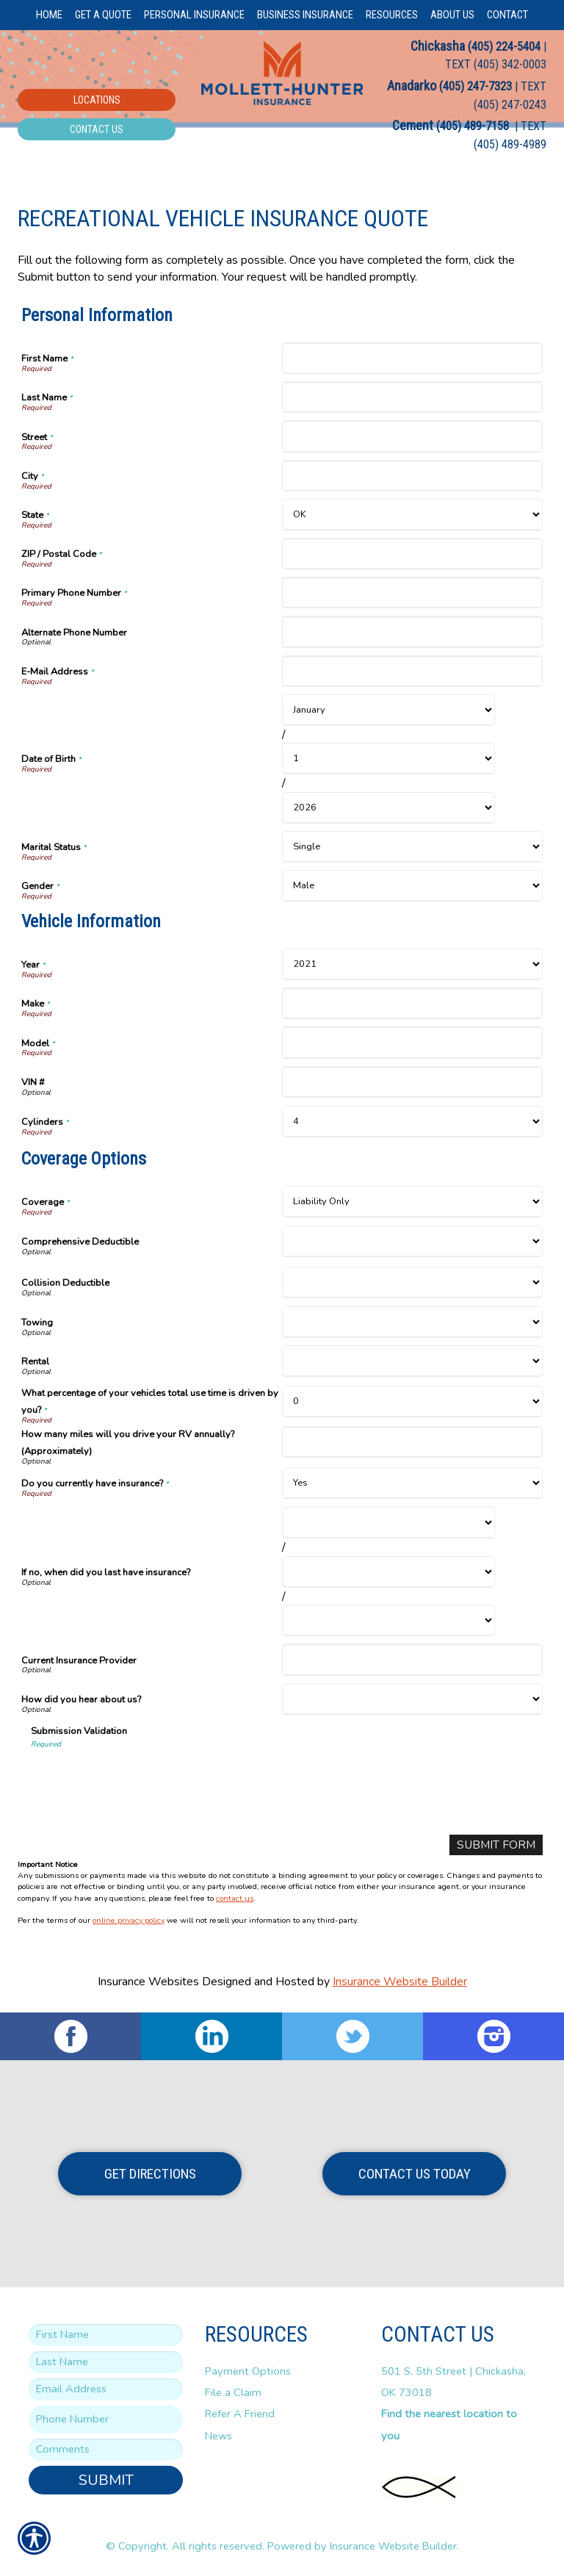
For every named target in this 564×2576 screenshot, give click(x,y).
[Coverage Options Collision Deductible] (412, 1282)
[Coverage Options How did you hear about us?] (412, 1699)
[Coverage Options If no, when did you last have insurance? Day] (388, 1572)
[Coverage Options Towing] (412, 1322)
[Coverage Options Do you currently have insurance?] (412, 1483)
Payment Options (248, 2371)
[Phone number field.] (106, 2419)
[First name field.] (106, 2336)
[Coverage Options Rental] (412, 1361)
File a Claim (233, 2393)
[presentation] (142, 1778)
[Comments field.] (106, 2450)
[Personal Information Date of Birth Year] (388, 808)
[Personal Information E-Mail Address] (412, 671)
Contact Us (96, 129)
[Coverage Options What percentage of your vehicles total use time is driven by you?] (412, 1401)
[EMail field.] (106, 2390)
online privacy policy (128, 1920)
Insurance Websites (148, 1982)
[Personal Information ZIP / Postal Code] (412, 553)
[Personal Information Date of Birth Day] (388, 758)
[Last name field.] (106, 2363)
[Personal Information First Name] (412, 358)
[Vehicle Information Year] (412, 964)
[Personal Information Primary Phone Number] (412, 592)
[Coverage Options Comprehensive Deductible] (412, 1241)
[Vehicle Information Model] (412, 1042)
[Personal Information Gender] (412, 886)
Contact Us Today (414, 2174)
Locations (96, 100)
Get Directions (150, 2174)
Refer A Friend (240, 2414)
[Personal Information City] (412, 476)
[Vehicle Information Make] (412, 1003)
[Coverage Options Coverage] (412, 1201)
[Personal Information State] (412, 514)
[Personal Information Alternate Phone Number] (412, 631)
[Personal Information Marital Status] (412, 847)
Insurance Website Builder (400, 1982)
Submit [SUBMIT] (106, 2480)
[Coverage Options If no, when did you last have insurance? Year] (388, 1620)
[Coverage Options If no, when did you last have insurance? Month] (388, 1523)
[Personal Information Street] (412, 436)
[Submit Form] (495, 1845)
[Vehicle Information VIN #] (412, 1082)
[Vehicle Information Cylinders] (412, 1121)
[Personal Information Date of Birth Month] (388, 710)
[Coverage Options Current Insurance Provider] (412, 1659)
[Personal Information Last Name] (412, 397)
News (218, 2435)
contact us (234, 1898)
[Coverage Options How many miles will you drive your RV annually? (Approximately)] (412, 1442)
